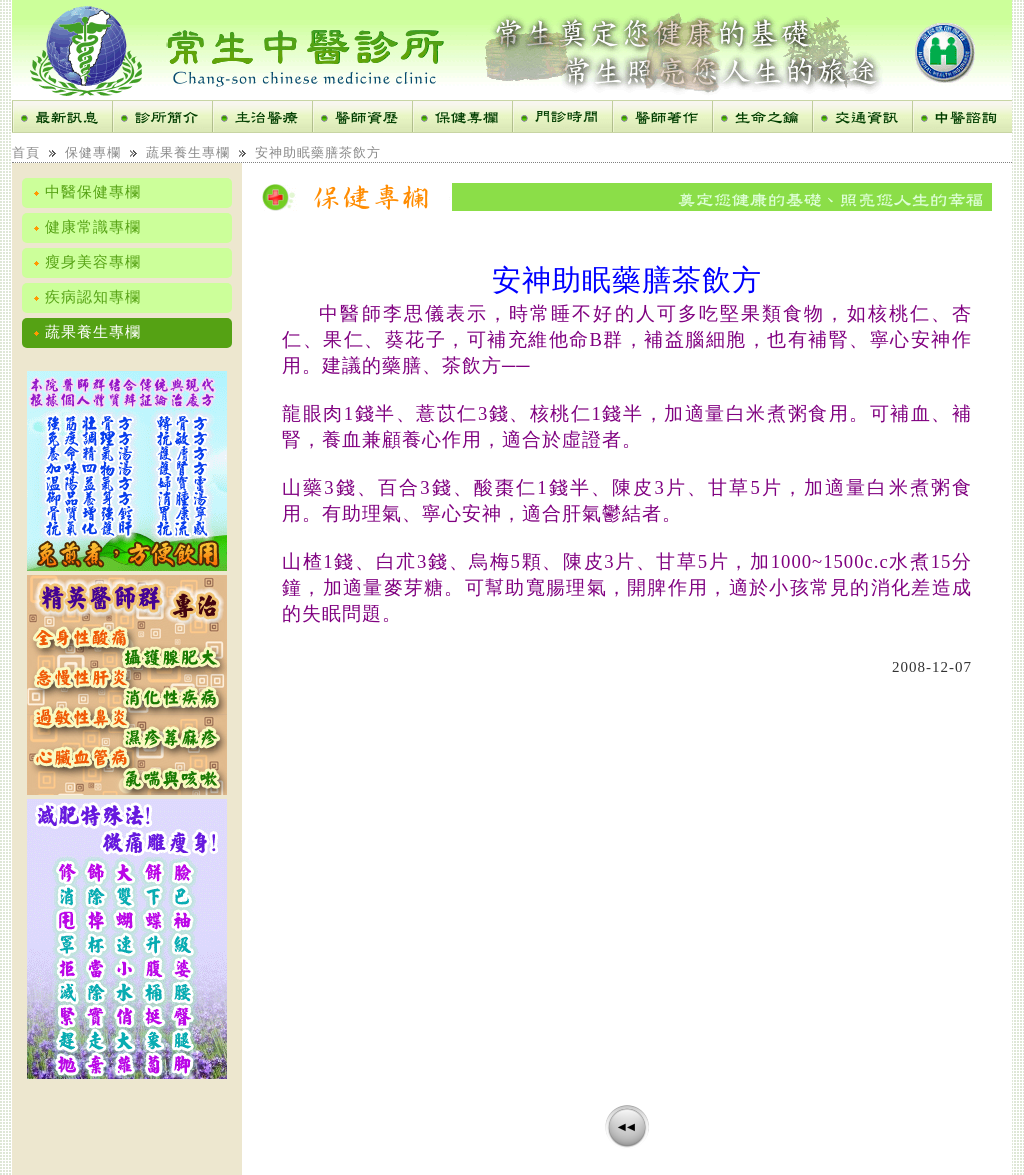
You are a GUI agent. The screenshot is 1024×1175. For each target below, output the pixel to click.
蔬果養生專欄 (188, 152)
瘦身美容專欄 (86, 262)
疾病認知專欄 (86, 297)
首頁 (26, 152)
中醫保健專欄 (86, 192)
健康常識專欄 (86, 227)
